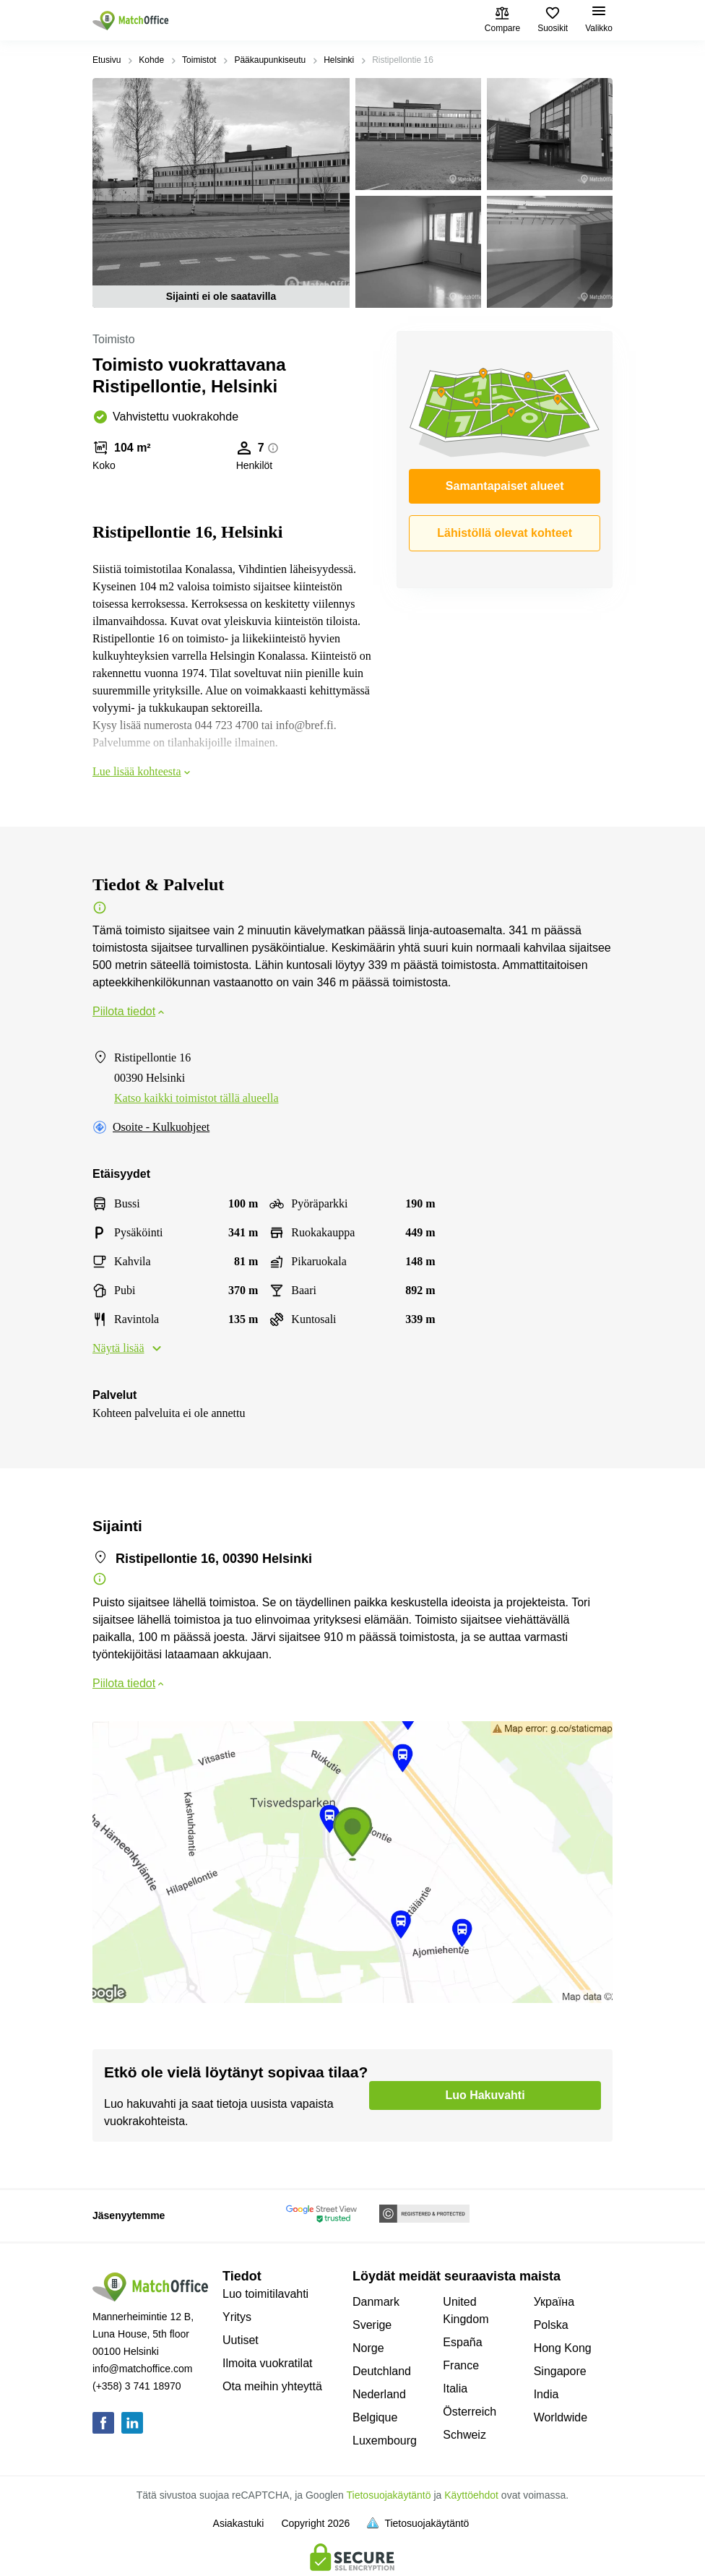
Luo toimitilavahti (265, 2294)
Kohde (151, 60)
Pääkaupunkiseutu (270, 60)
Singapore (560, 2371)
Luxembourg (384, 2440)
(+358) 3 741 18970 (136, 2386)
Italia (455, 2388)
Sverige (372, 2325)
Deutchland (381, 2371)
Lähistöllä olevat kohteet (504, 533)
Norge (368, 2348)
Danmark (375, 2302)
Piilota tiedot (129, 1011)
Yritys (236, 2317)
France (461, 2365)
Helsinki (339, 60)
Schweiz (464, 2435)
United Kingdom (465, 2310)
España (462, 2342)
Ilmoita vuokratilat (267, 2363)
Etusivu (106, 60)
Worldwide (560, 2417)
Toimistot (199, 60)
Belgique (374, 2417)
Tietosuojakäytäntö (389, 2495)
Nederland (379, 2394)
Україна (554, 2302)
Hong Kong (563, 2348)
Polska (551, 2325)
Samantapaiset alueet (505, 486)
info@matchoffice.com (142, 2368)
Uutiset (240, 2340)
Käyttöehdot (471, 2495)
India (546, 2394)
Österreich (469, 2411)
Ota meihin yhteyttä (272, 2386)
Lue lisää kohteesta (142, 771)
